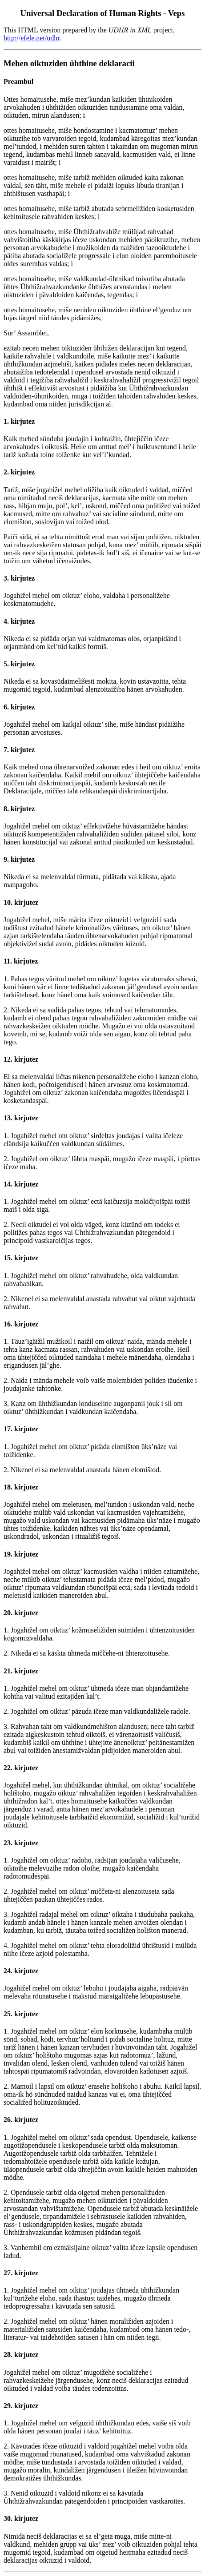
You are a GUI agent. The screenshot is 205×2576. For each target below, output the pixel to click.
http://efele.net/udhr (32, 38)
